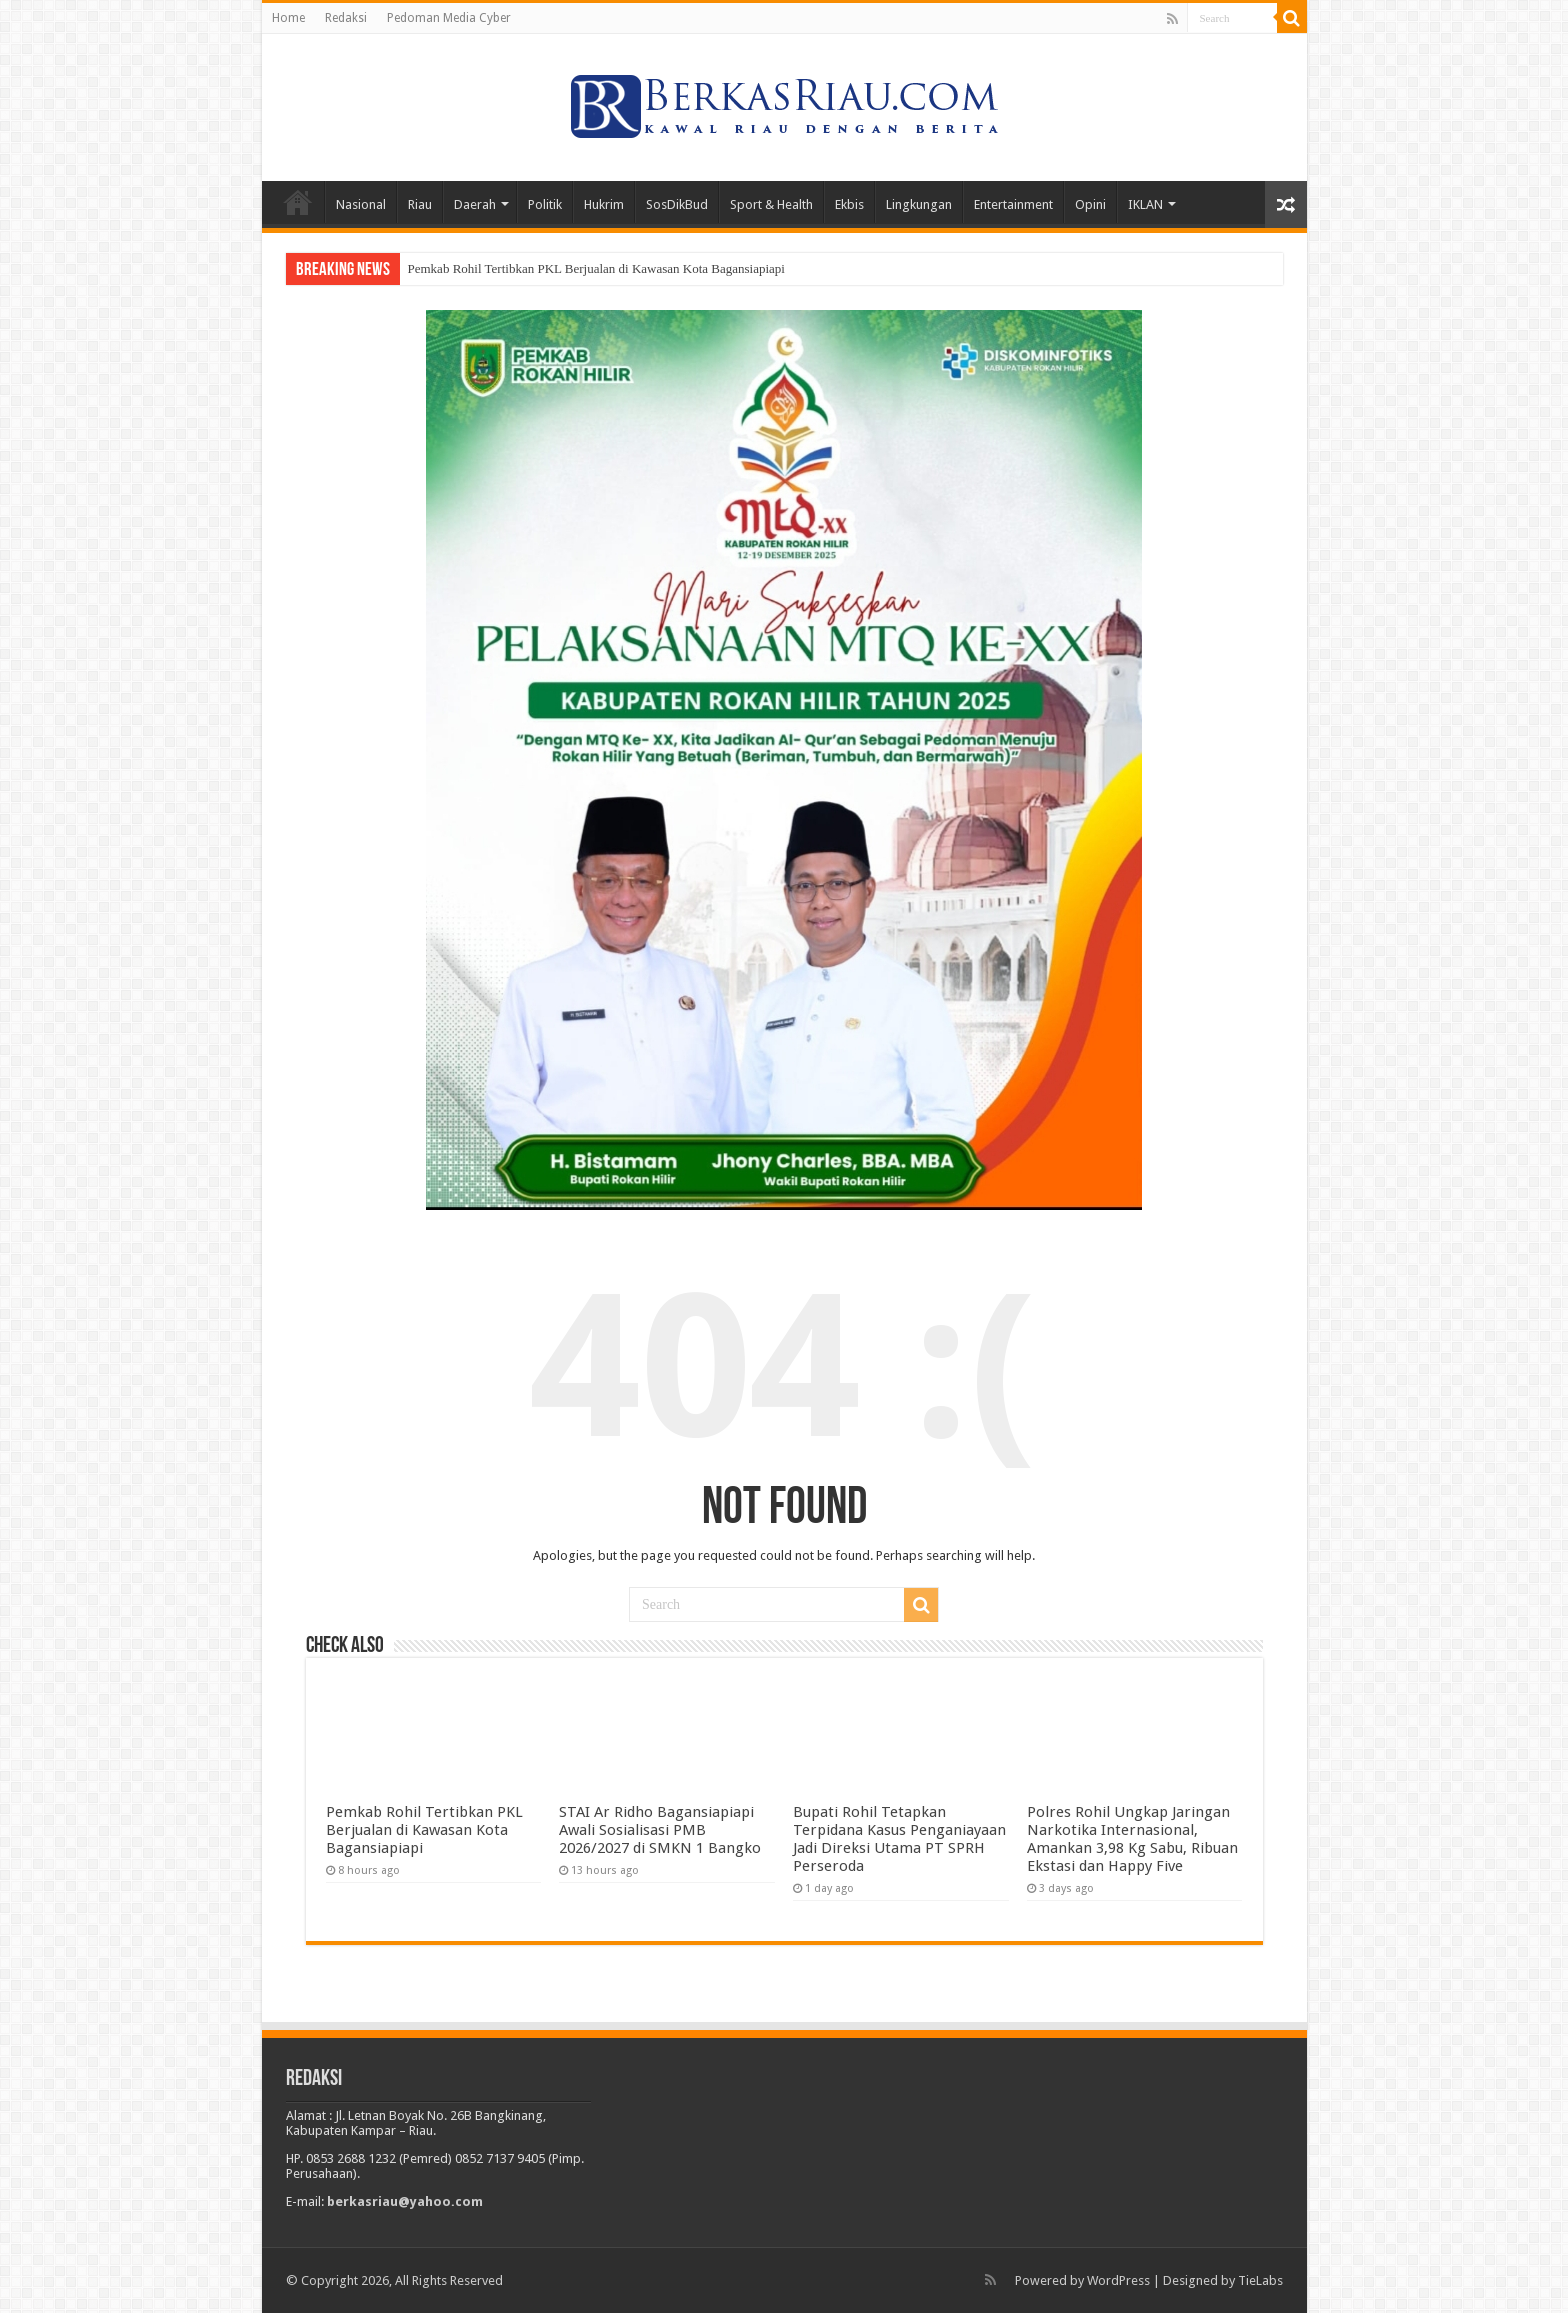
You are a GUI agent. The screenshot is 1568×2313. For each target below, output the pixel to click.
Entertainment (1013, 204)
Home (288, 18)
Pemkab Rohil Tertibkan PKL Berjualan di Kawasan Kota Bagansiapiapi (598, 268)
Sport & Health (771, 204)
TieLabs (1260, 2280)
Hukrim (604, 204)
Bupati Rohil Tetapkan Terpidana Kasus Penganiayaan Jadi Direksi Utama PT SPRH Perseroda (899, 1839)
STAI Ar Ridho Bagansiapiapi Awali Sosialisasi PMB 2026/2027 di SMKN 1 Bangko (660, 1830)
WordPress (1118, 2280)
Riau (420, 204)
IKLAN (1145, 204)
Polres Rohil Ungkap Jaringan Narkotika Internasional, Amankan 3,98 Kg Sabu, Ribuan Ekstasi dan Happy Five (1132, 1839)
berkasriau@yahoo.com (405, 2201)
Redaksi (346, 18)
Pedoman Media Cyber (449, 18)
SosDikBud (677, 204)
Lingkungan (919, 204)
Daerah (475, 204)
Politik (545, 204)
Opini (1090, 204)
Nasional (361, 204)
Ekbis (849, 204)
